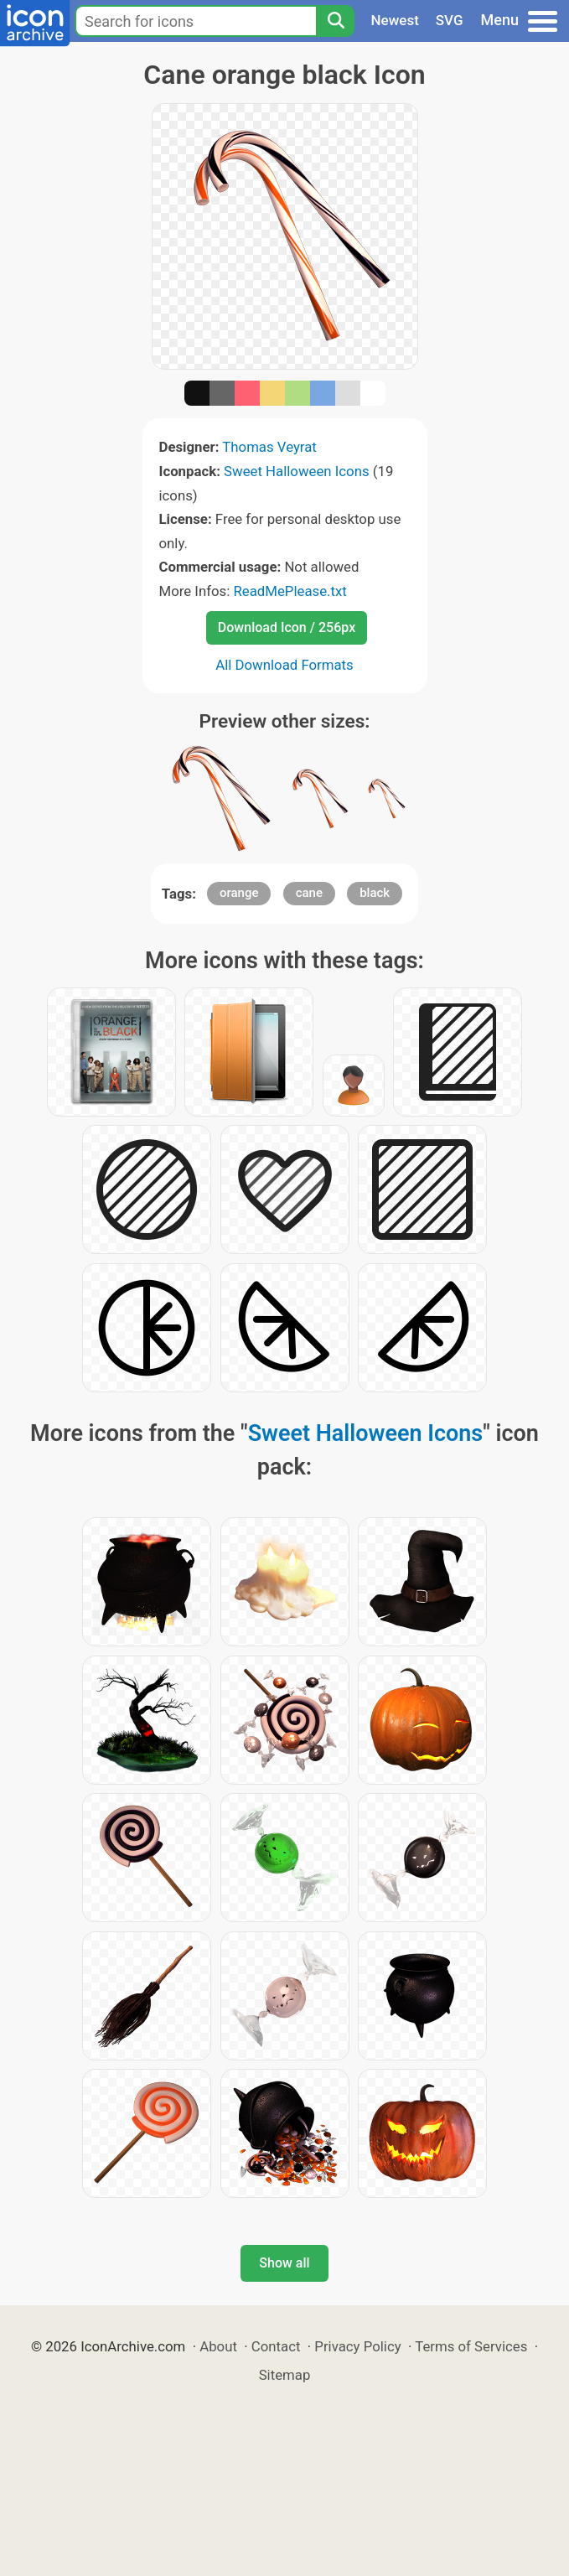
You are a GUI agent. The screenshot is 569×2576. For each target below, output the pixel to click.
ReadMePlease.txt (289, 591)
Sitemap (285, 2374)
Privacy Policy (357, 2346)
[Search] (335, 21)
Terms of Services (471, 2346)
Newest (395, 20)
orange (239, 892)
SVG (449, 20)
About (218, 2346)
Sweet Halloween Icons (297, 471)
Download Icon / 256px (286, 627)
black (375, 892)
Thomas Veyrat (269, 446)
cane (309, 892)
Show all (284, 2263)
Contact (276, 2346)
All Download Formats (284, 664)
